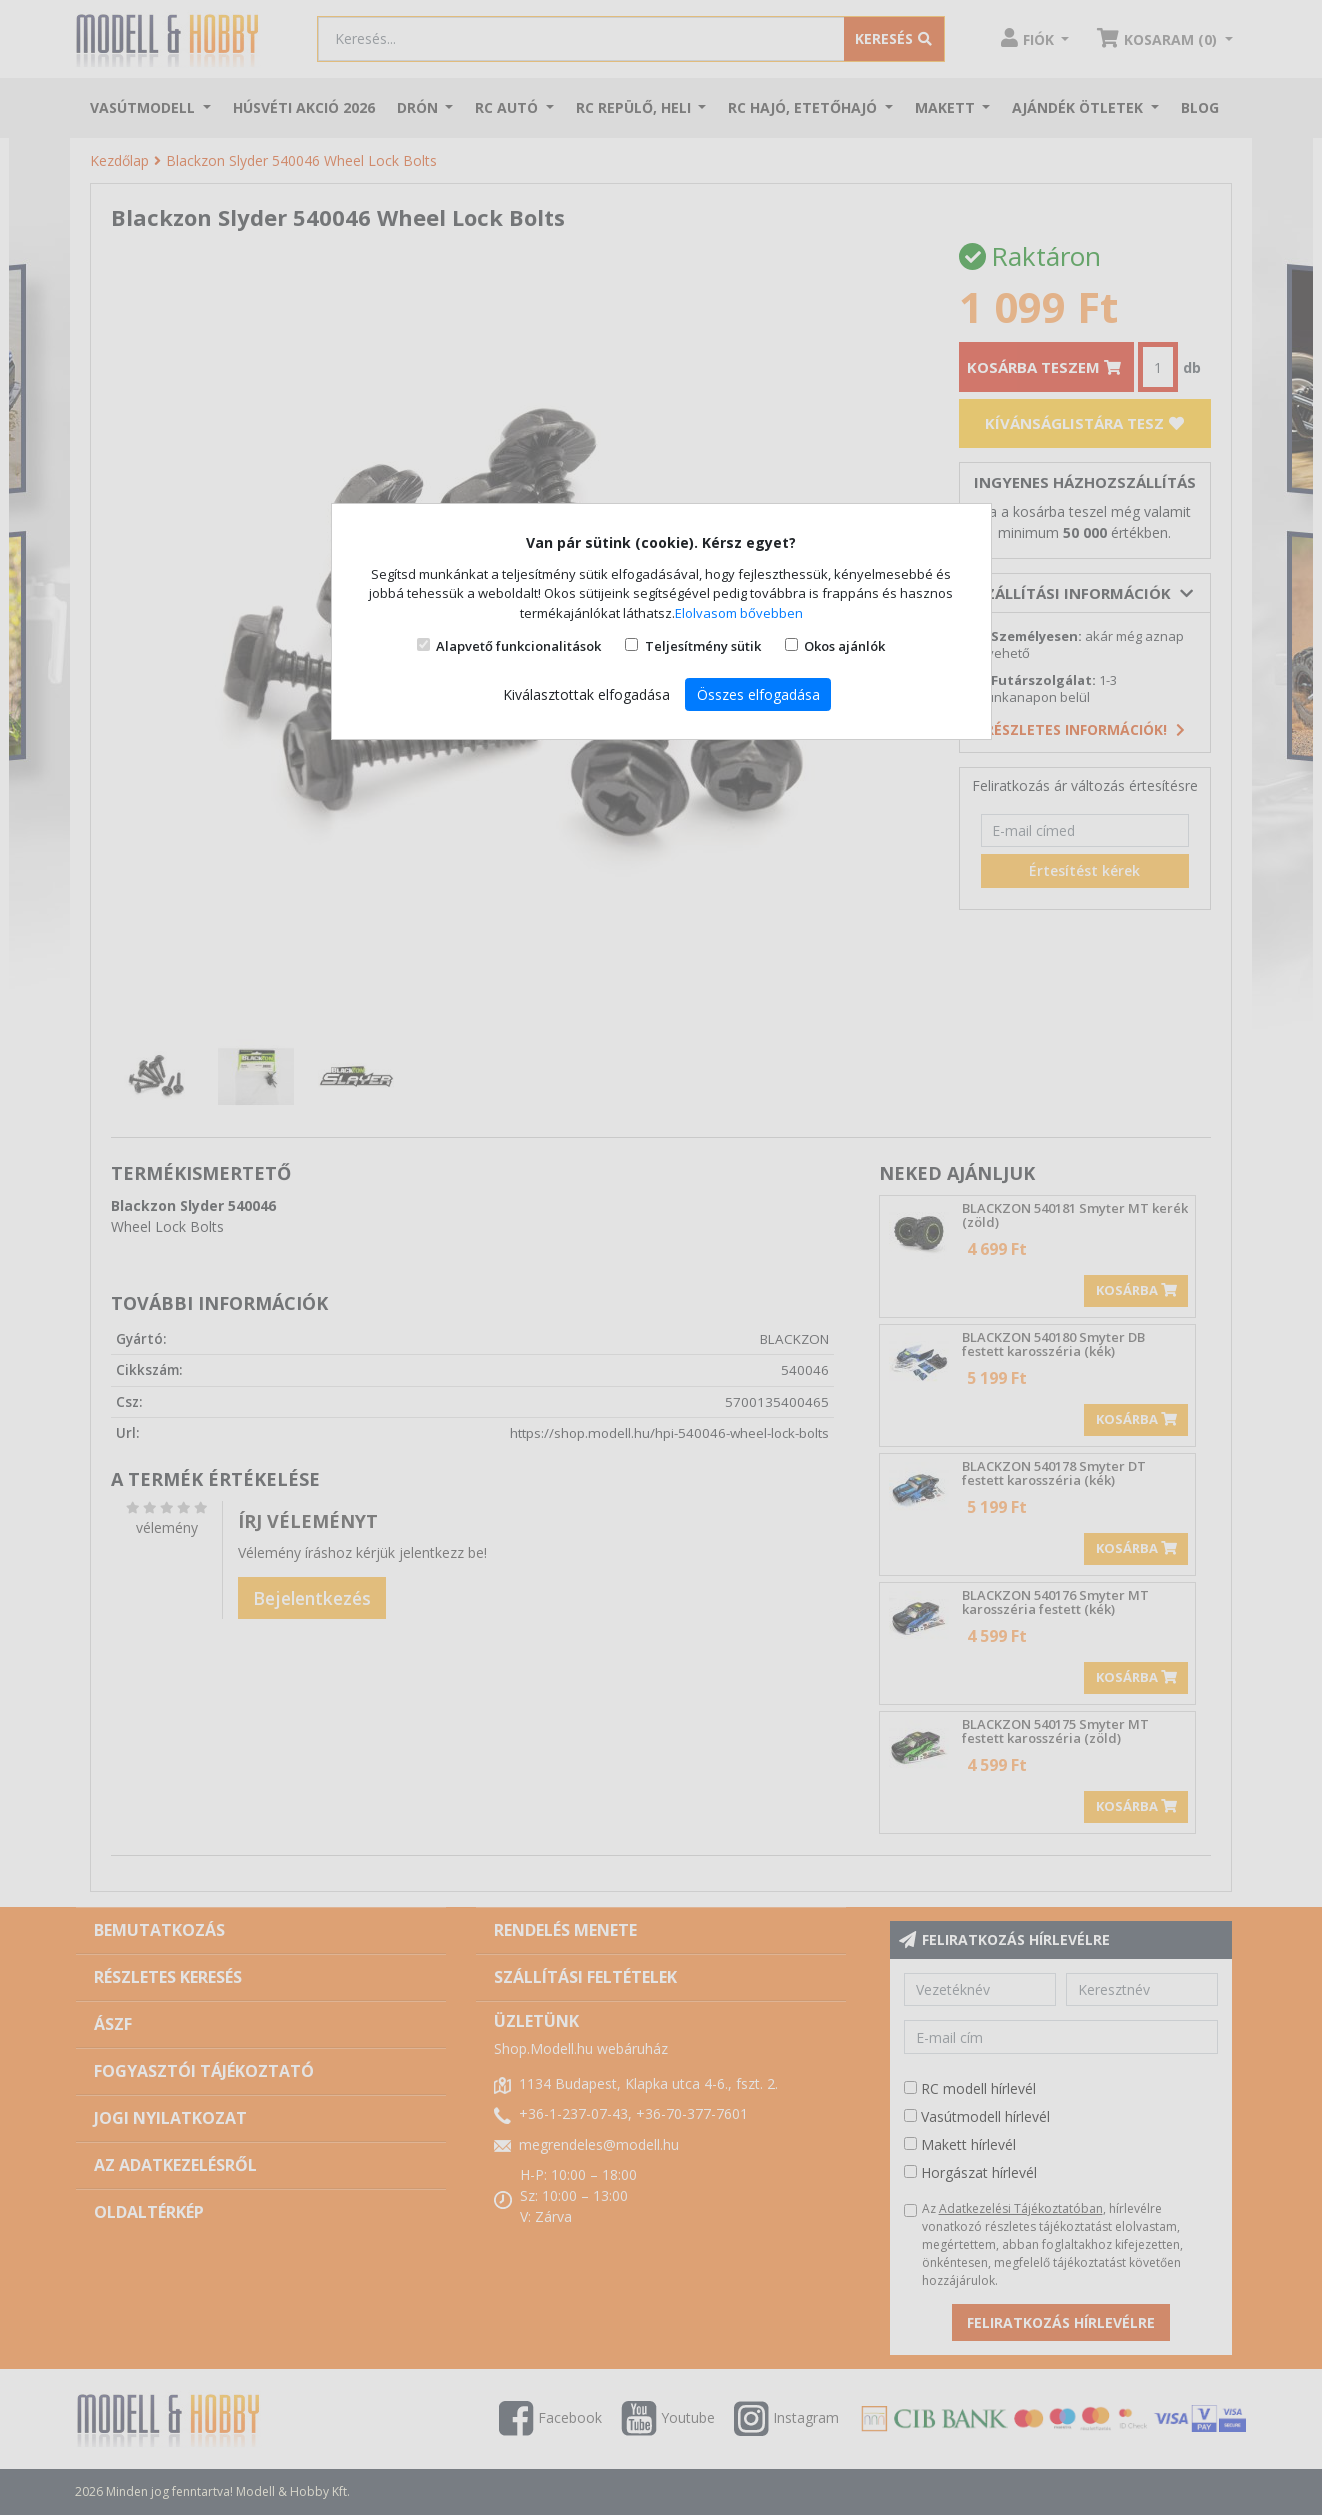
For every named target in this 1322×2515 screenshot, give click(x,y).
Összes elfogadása (758, 694)
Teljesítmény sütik (703, 646)
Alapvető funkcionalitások (518, 646)
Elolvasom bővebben (739, 613)
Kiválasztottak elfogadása (586, 694)
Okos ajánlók (844, 646)
